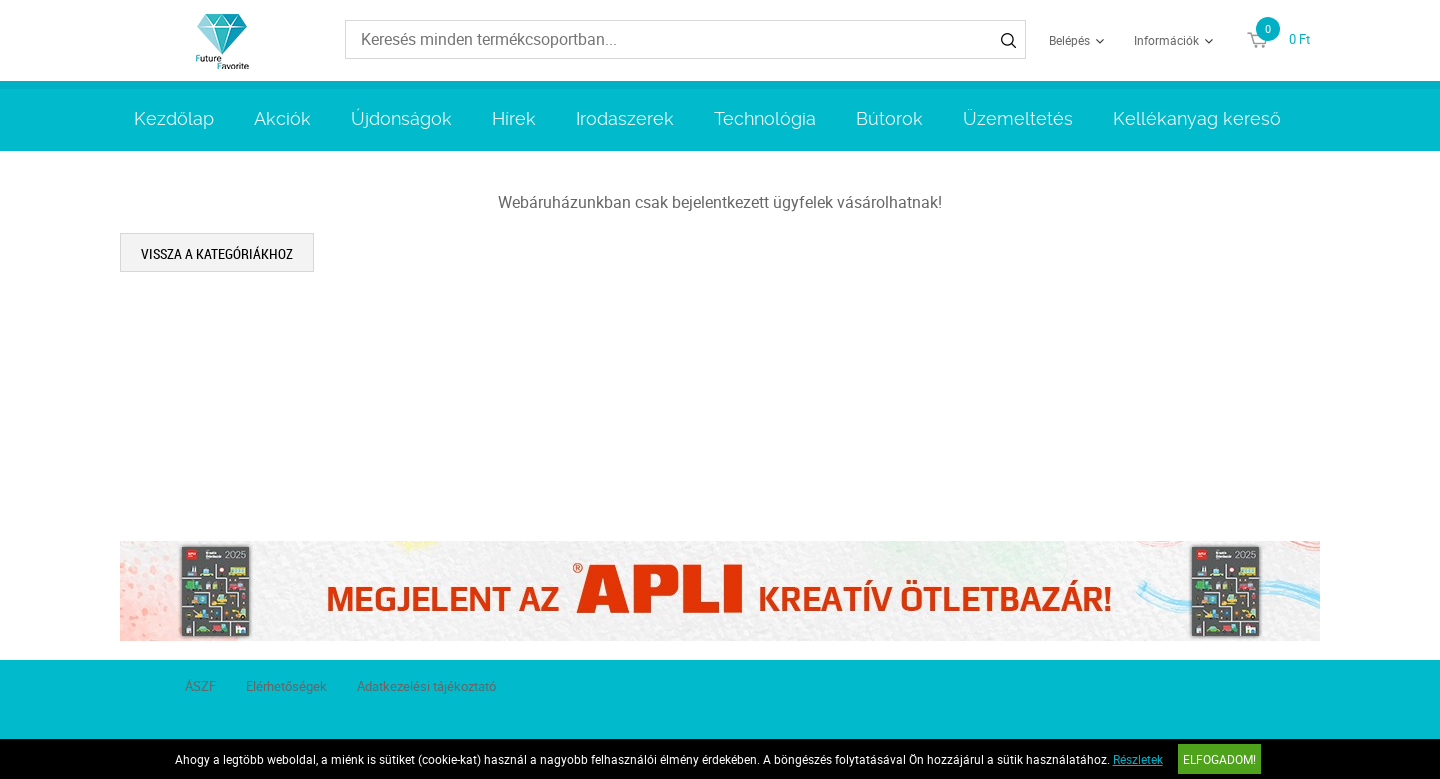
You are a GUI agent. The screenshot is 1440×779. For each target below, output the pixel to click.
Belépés (1069, 40)
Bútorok (889, 118)
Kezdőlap (174, 118)
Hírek (514, 118)
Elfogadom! (1219, 759)
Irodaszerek (625, 118)
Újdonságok (401, 118)
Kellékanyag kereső (1197, 118)
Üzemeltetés (1018, 118)
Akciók (282, 118)
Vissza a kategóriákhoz (217, 253)
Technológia (765, 118)
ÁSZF (200, 686)
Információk (1166, 40)
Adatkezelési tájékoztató (426, 686)
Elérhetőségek (286, 686)
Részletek (1138, 759)
